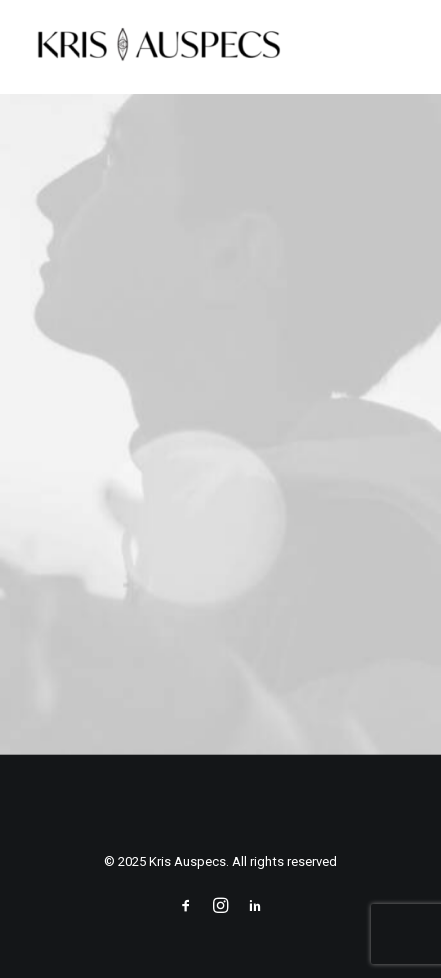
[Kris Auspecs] (158, 47)
